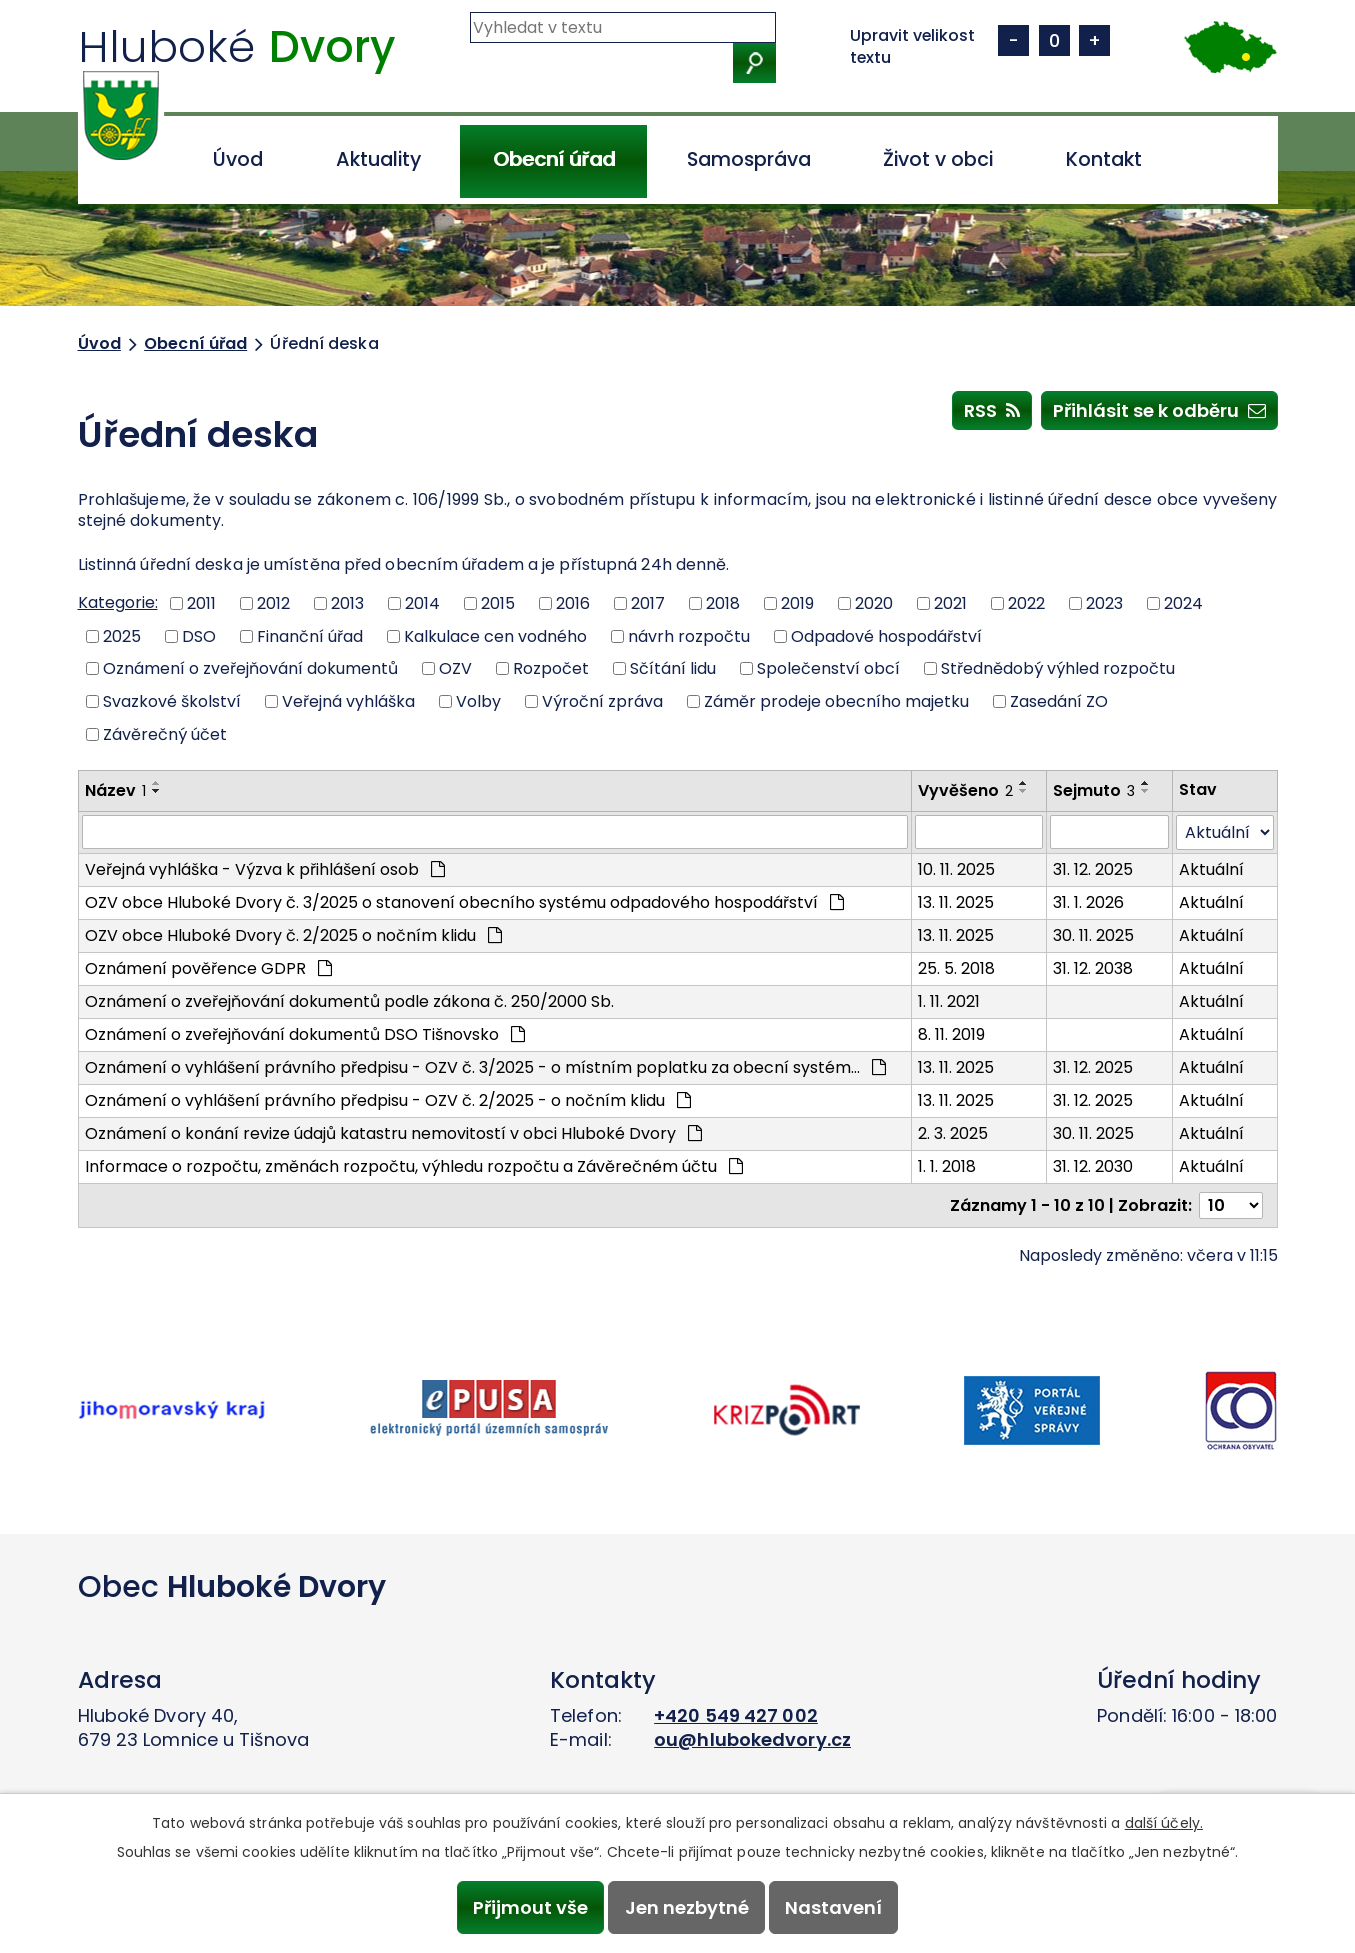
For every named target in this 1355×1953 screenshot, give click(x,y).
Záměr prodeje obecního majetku (836, 701)
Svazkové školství (172, 701)
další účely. (1164, 1823)
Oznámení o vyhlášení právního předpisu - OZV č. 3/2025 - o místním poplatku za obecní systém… (485, 1067)
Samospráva (749, 159)
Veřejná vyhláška (348, 701)
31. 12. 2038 (1093, 968)
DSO (199, 635)
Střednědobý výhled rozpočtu (1058, 668)
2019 (797, 603)
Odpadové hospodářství (886, 635)
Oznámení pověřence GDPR (208, 968)
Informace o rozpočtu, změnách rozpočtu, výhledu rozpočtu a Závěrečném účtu (414, 1166)
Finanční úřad (310, 635)
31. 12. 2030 (1093, 1166)
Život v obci (938, 159)
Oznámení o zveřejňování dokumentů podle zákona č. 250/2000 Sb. (349, 1001)
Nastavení (833, 1907)
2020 (874, 603)
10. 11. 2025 (956, 869)
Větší (1094, 40)
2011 (201, 603)
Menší (1013, 40)
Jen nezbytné (687, 1907)
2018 (723, 603)
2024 (1183, 603)
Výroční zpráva (602, 701)
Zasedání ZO (1059, 701)
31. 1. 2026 (1088, 902)
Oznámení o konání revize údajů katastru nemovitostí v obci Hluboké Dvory (393, 1133)
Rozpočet (551, 668)
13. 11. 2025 (956, 902)
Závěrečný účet (165, 733)
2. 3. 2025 (953, 1133)
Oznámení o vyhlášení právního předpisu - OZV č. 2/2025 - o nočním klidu (388, 1100)
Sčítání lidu (673, 668)
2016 (573, 603)
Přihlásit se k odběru (1159, 410)
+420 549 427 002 (736, 1715)
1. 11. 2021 (949, 1001)
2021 (950, 603)
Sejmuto (1094, 790)
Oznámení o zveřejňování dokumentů (250, 668)
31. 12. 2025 (1093, 869)
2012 (273, 603)
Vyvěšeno (965, 790)
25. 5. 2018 (956, 968)
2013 (347, 603)
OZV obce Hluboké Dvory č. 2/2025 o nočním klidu (293, 935)
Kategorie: (118, 602)
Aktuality (378, 159)
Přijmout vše (530, 1907)
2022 (1026, 603)
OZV (455, 668)
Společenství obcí (828, 668)
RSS (992, 410)
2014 (422, 603)
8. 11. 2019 (951, 1034)
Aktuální (1211, 869)
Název (115, 790)
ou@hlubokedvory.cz (752, 1739)
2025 (122, 635)
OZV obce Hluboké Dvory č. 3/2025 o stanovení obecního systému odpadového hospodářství (464, 902)
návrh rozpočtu (689, 635)
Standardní (1054, 40)
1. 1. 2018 (947, 1166)
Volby (478, 701)
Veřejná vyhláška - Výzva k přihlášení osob (265, 869)
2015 (498, 603)
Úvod (238, 159)
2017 (648, 603)
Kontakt (1104, 159)
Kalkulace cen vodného (495, 635)
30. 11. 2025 (1093, 935)
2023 (1104, 603)
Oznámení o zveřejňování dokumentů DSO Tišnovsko (305, 1034)
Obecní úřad (554, 159)
